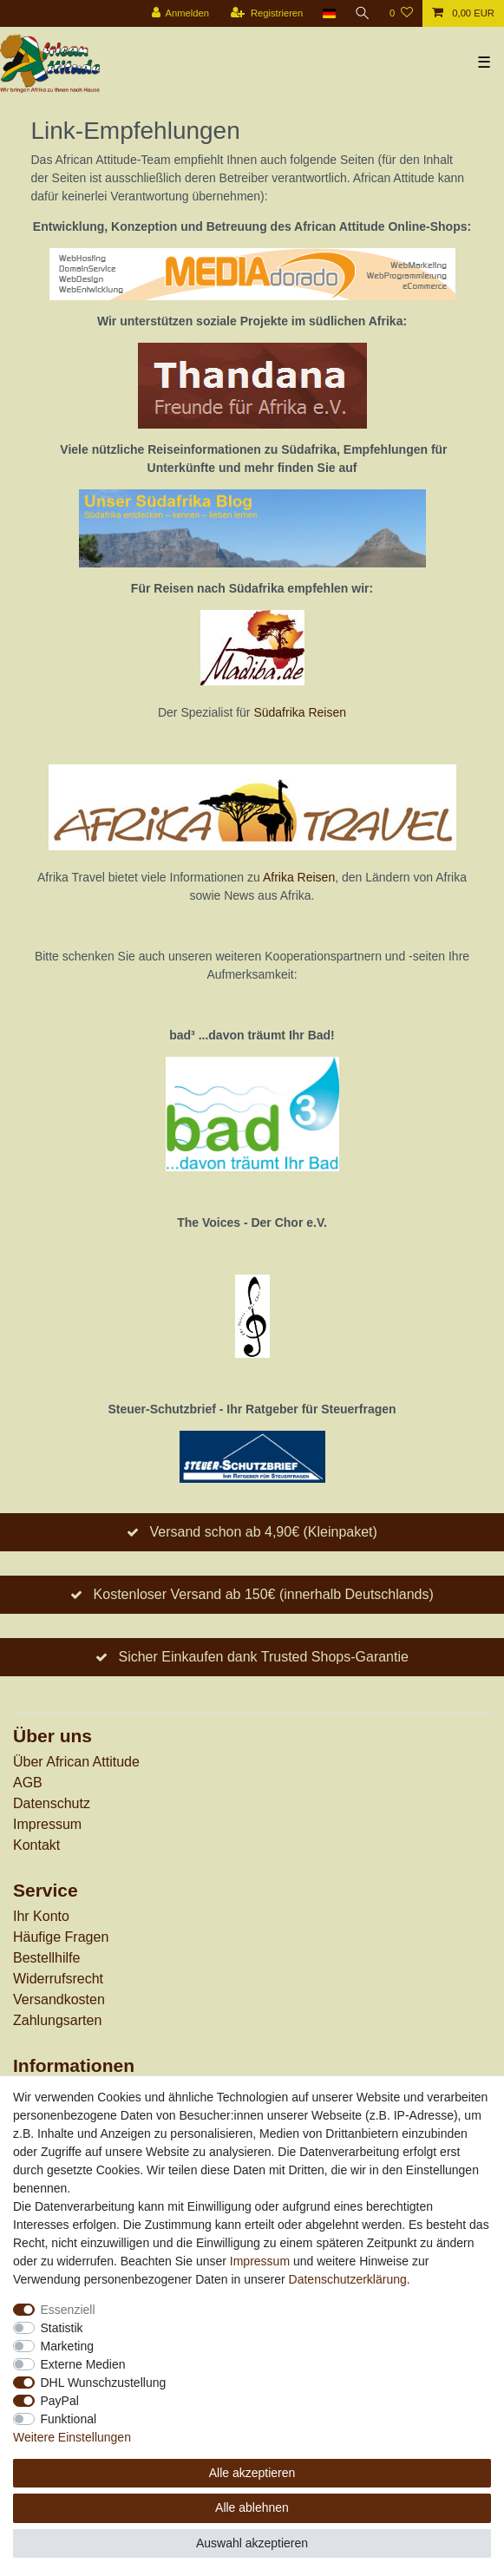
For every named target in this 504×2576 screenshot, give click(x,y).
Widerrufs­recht (58, 1978)
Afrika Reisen (299, 877)
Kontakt (36, 1845)
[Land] (328, 13)
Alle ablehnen (252, 2507)
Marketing (67, 2346)
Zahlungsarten (57, 2020)
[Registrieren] (266, 13)
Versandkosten (59, 1999)
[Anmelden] (180, 13)
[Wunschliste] (401, 13)
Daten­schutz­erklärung (348, 2279)
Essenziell (68, 2310)
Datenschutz (51, 1803)
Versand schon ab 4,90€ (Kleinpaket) (262, 1531)
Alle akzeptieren (252, 2473)
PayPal (60, 2401)
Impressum (47, 1824)
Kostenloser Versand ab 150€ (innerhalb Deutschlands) (264, 1594)
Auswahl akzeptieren (252, 2543)
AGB (28, 1782)
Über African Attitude (76, 1761)
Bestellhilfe (46, 1957)
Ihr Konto (41, 1916)
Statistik (62, 2328)
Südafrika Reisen (299, 712)
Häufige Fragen (60, 1937)
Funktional (69, 2419)
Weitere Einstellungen (72, 2437)
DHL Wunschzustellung (104, 2382)
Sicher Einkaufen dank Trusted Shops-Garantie (263, 1656)
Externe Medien (83, 2364)
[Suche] (362, 13)
